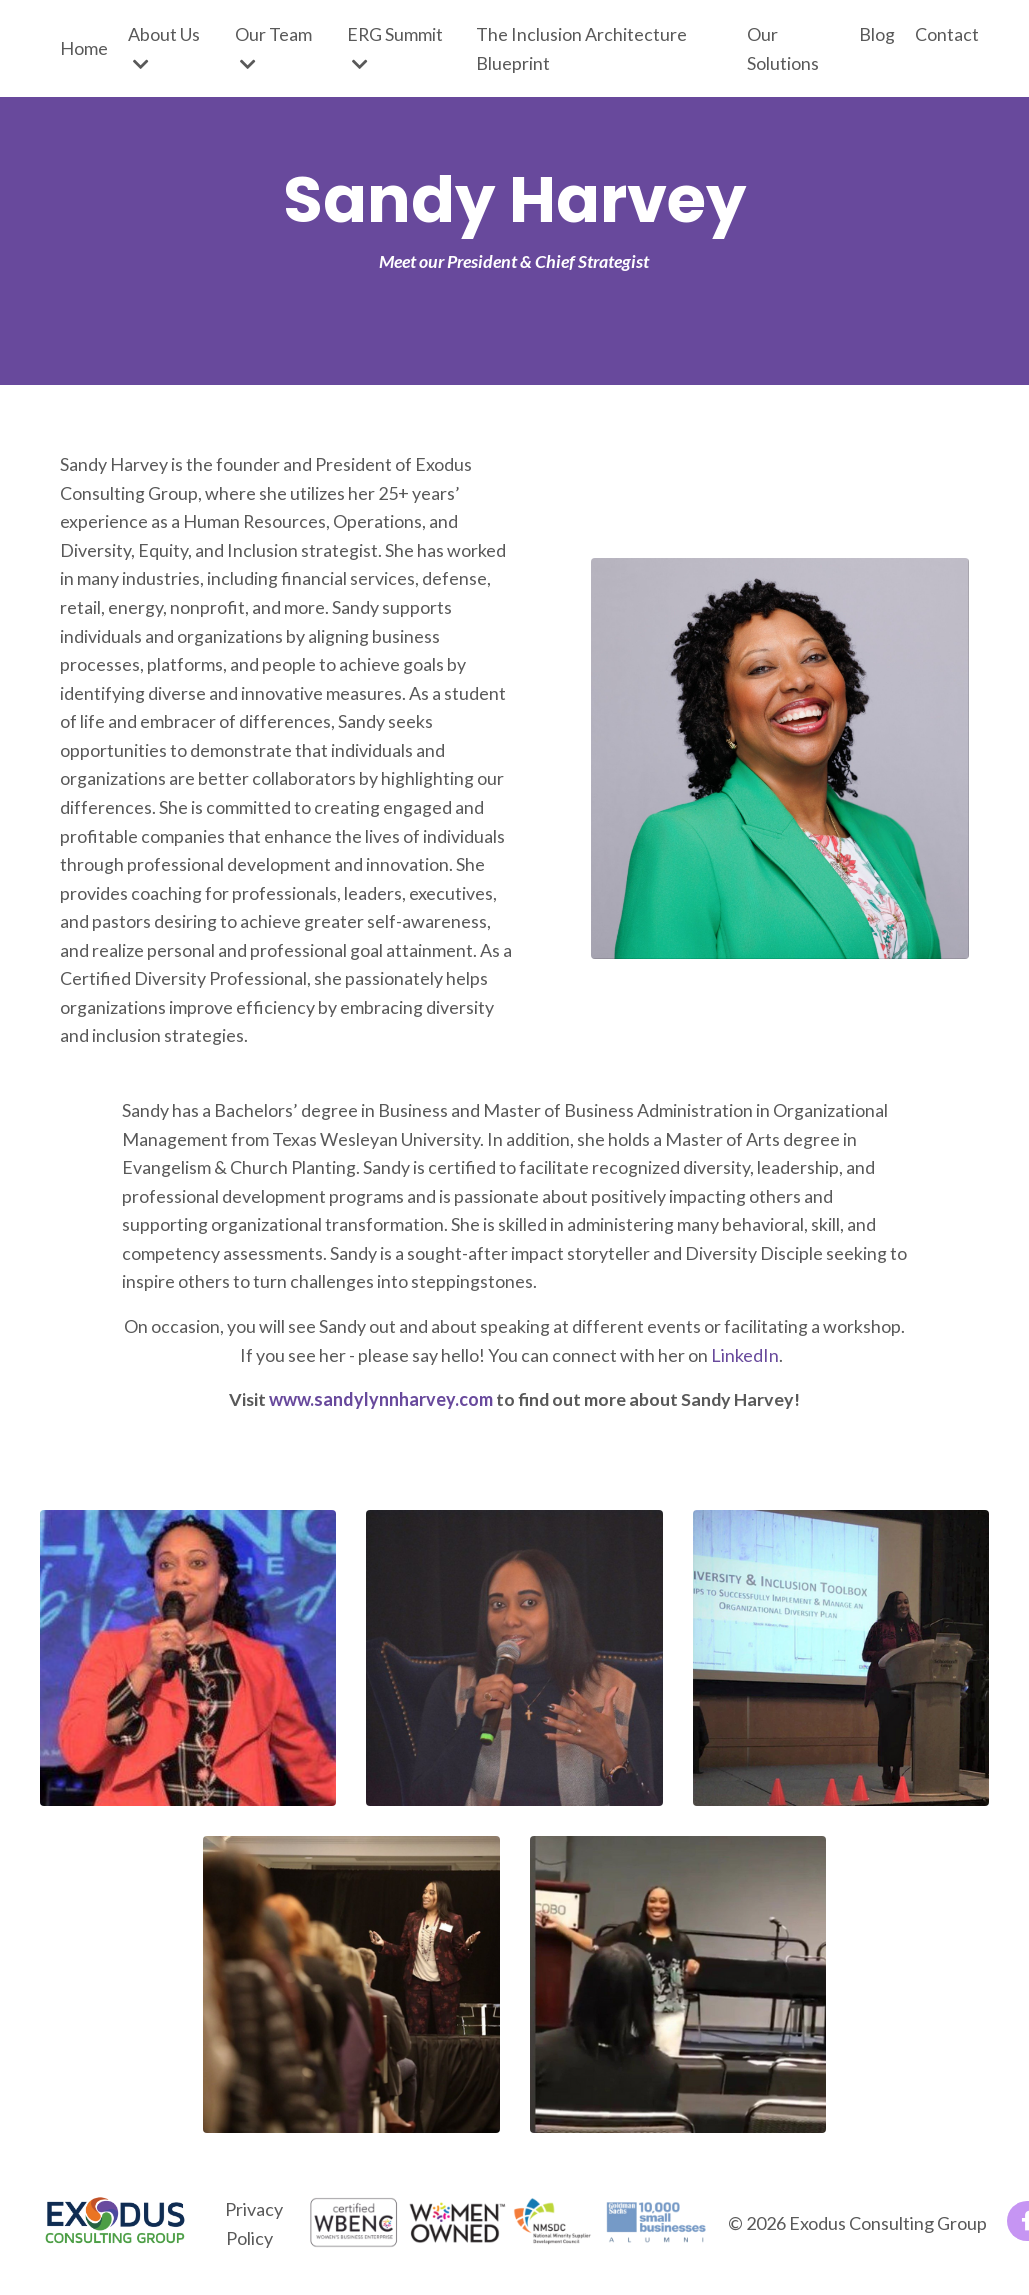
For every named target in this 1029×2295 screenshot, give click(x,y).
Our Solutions (783, 48)
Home (84, 48)
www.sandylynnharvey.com (380, 1407)
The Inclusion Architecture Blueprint (581, 48)
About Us (164, 48)
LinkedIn (745, 1362)
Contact (947, 34)
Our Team (273, 48)
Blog (877, 34)
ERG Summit (395, 48)
